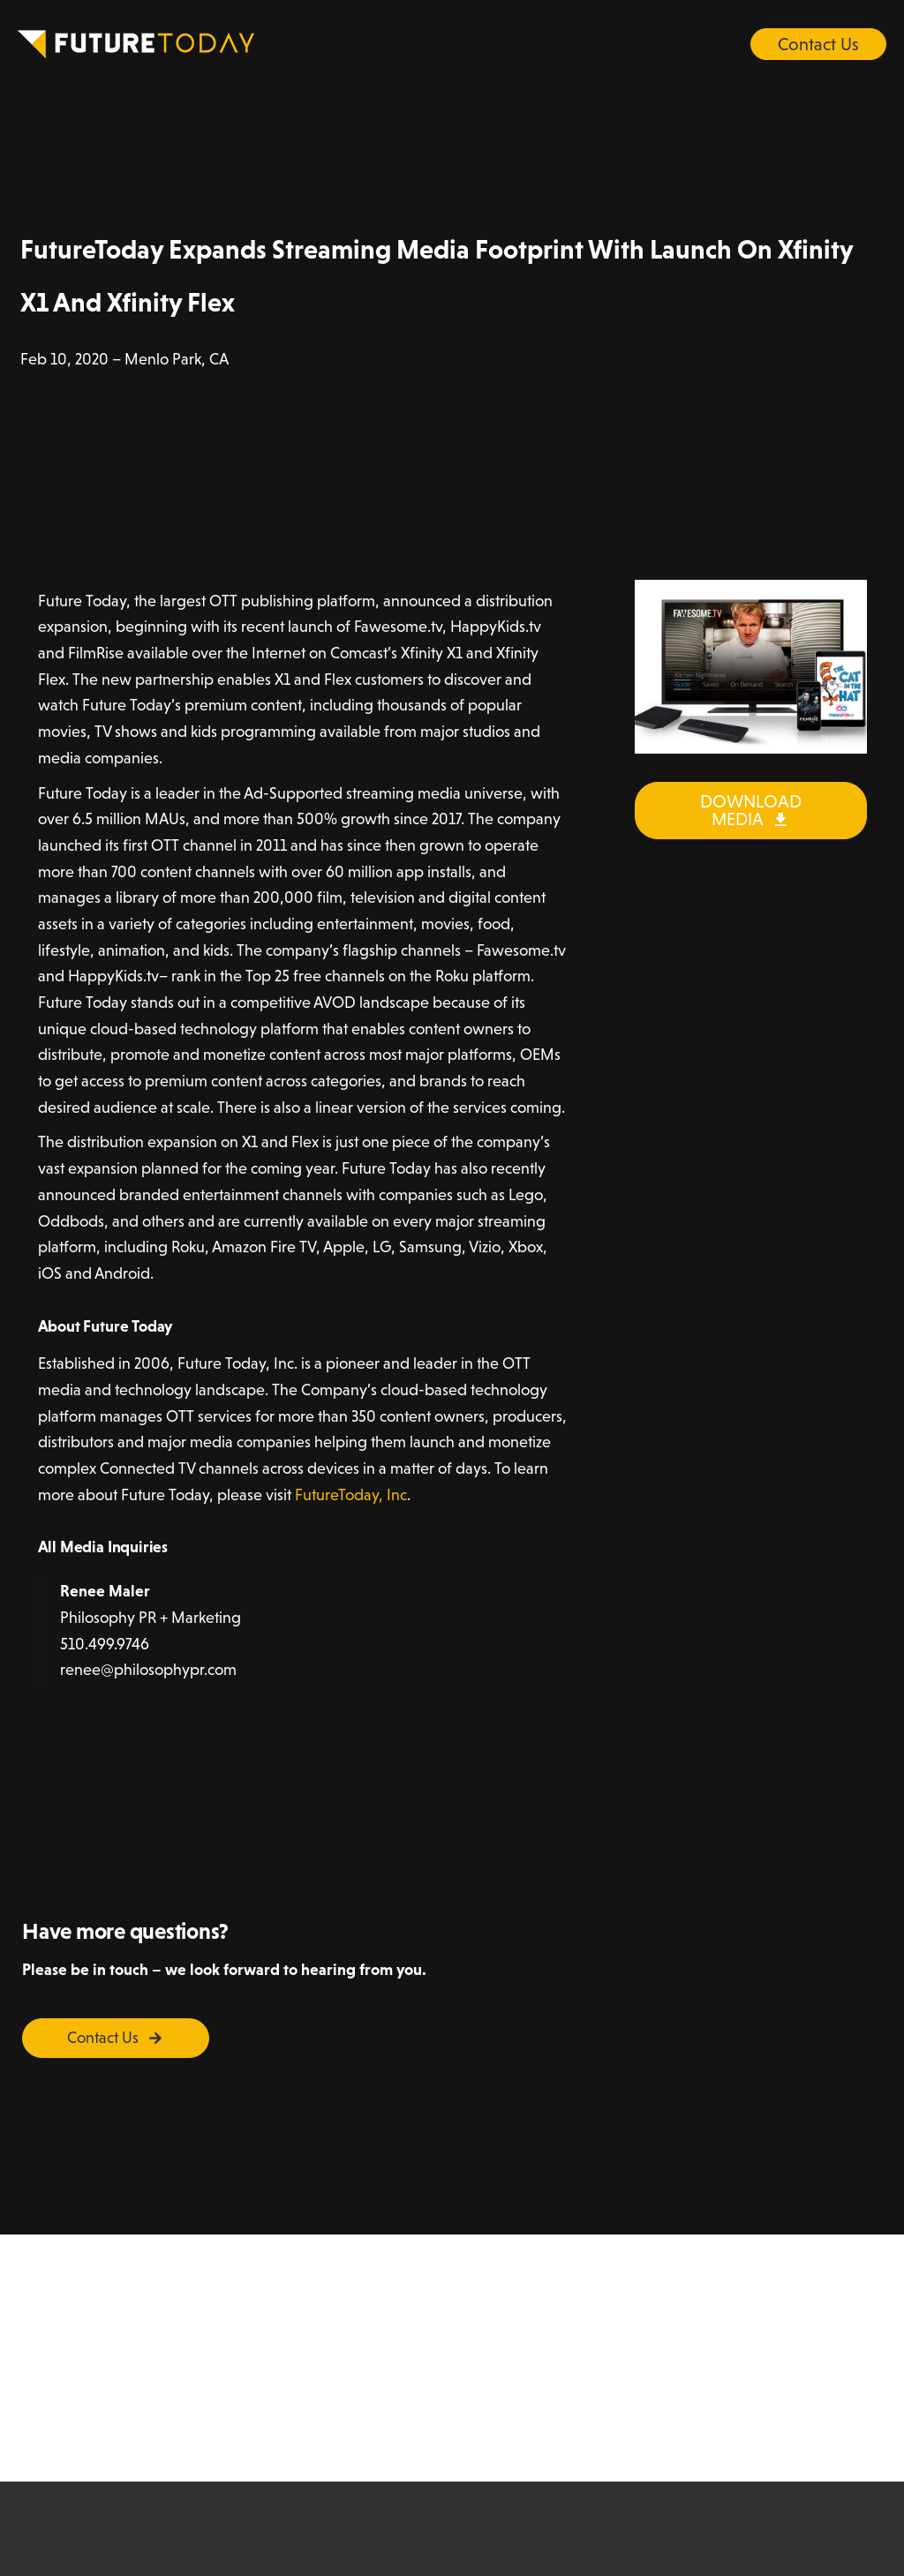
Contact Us (818, 44)
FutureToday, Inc (351, 1495)
